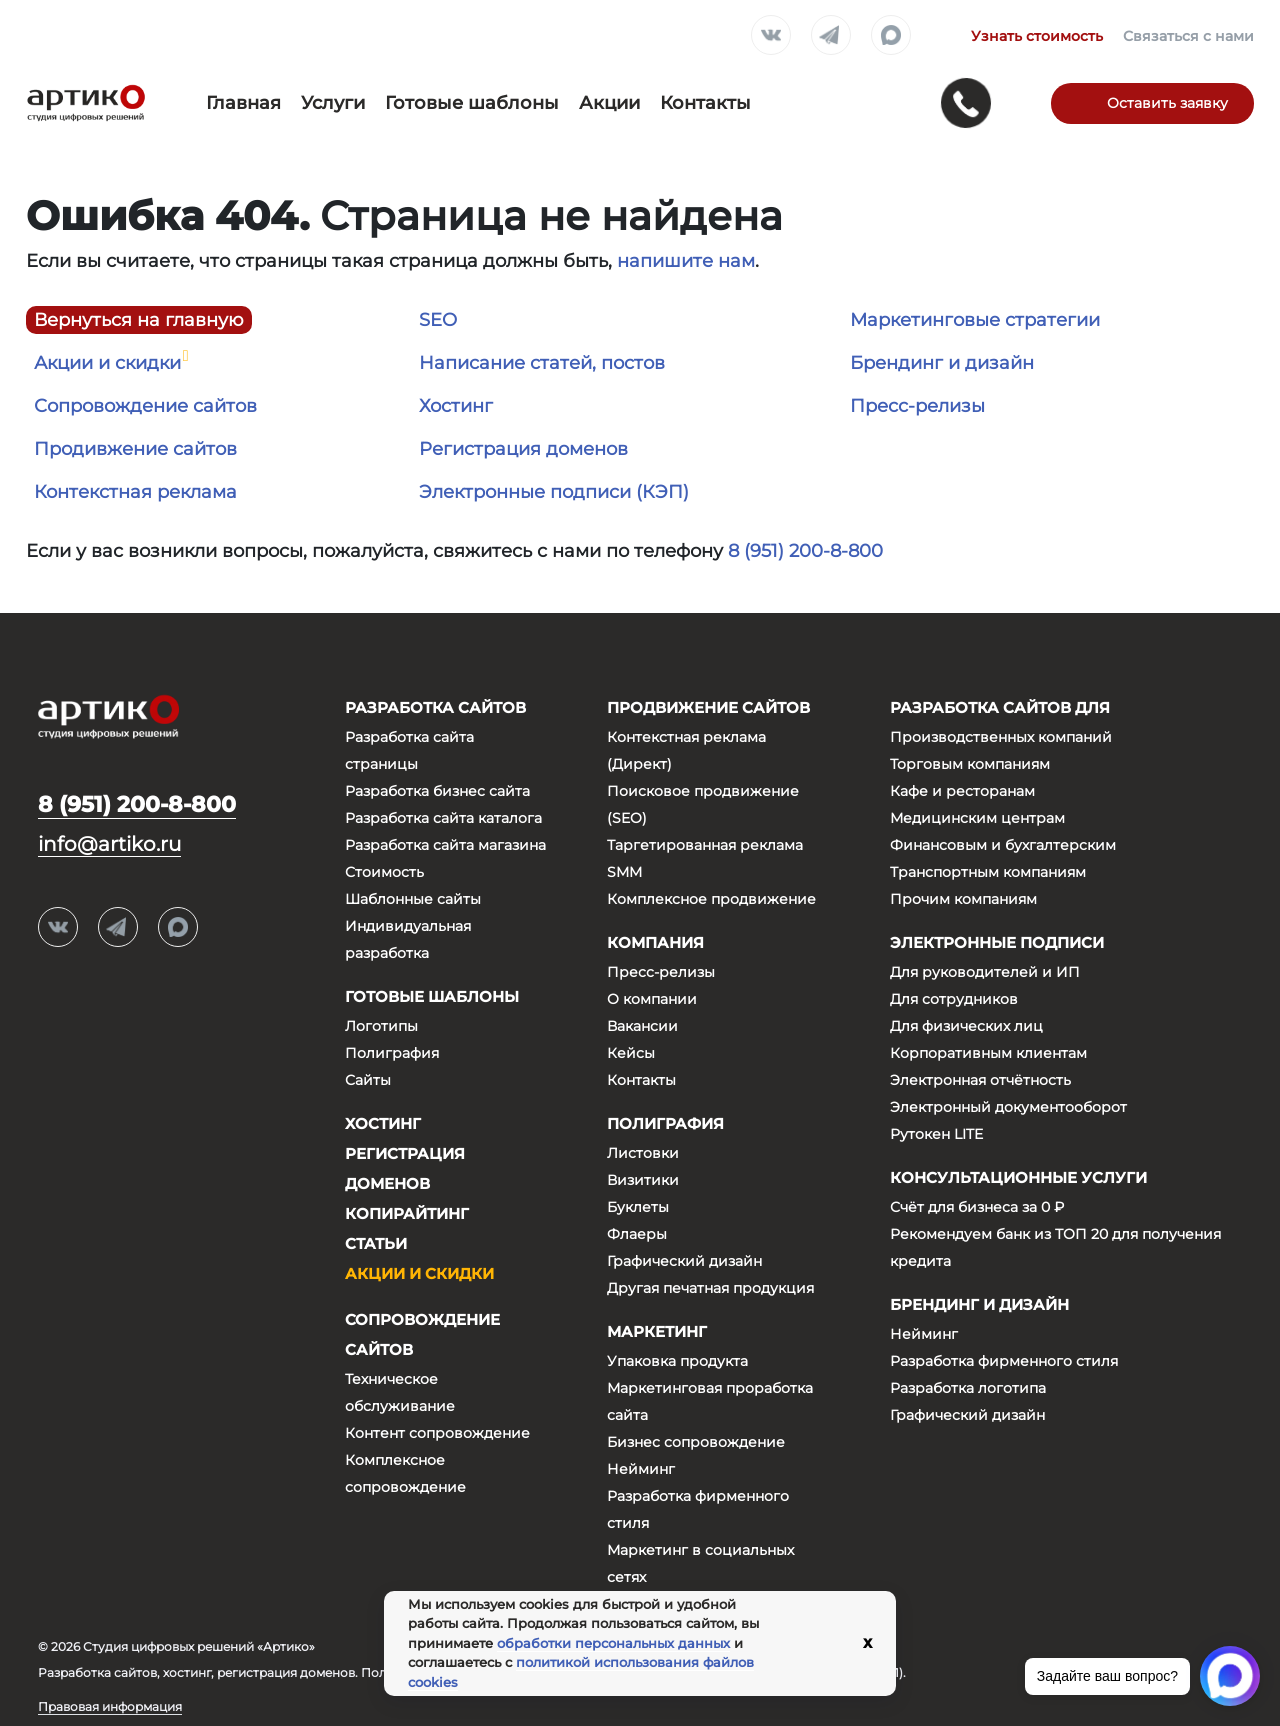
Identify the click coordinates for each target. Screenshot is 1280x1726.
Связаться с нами (1188, 36)
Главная (243, 103)
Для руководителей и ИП (985, 972)
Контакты (705, 103)
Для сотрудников (954, 999)
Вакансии (642, 1026)
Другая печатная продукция (710, 1288)
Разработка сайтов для (1000, 707)
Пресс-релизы (917, 406)
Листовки (643, 1153)
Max (891, 36)
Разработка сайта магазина (445, 845)
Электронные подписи (997, 942)
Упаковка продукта (677, 1361)
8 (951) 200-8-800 (805, 551)
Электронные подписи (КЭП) (554, 492)
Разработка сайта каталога (443, 818)
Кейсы (631, 1053)
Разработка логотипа (968, 1388)
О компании (652, 999)
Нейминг (641, 1469)
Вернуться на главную (139, 320)
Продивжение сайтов (135, 449)
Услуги (333, 103)
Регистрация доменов (523, 449)
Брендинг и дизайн (942, 363)
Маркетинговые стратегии (975, 320)
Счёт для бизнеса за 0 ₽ (977, 1207)
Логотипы (381, 1026)
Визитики (643, 1180)
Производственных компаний (1001, 737)
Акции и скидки (107, 363)
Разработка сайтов (435, 707)
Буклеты (638, 1207)
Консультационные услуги (1018, 1177)
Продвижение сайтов (708, 707)
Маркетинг (657, 1331)
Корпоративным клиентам (988, 1053)
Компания (655, 942)
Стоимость (384, 872)
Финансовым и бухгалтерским (1003, 845)
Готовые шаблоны (472, 103)
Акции (609, 103)
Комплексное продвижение (711, 899)
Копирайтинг (407, 1213)
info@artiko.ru (109, 844)
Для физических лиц (966, 1026)
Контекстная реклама (135, 492)
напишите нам (686, 261)
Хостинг (456, 406)
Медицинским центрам (977, 818)
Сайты (368, 1080)
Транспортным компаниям (988, 872)
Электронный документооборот (1008, 1107)
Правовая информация (110, 1706)
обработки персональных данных (613, 1643)
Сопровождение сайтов (145, 406)
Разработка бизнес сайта (437, 791)
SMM (624, 872)
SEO (438, 320)
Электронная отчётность (980, 1080)
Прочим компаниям (963, 899)
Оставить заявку (1167, 103)
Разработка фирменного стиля (1004, 1361)
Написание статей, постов (542, 363)
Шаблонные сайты (413, 899)
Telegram (831, 36)
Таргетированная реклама (705, 845)
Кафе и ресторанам (962, 791)
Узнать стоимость (1037, 36)
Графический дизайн (684, 1261)
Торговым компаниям (970, 764)
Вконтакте (771, 36)
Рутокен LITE (936, 1134)
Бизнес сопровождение (696, 1442)
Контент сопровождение (437, 1433)
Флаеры (637, 1234)
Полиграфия (392, 1053)
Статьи (376, 1243)
